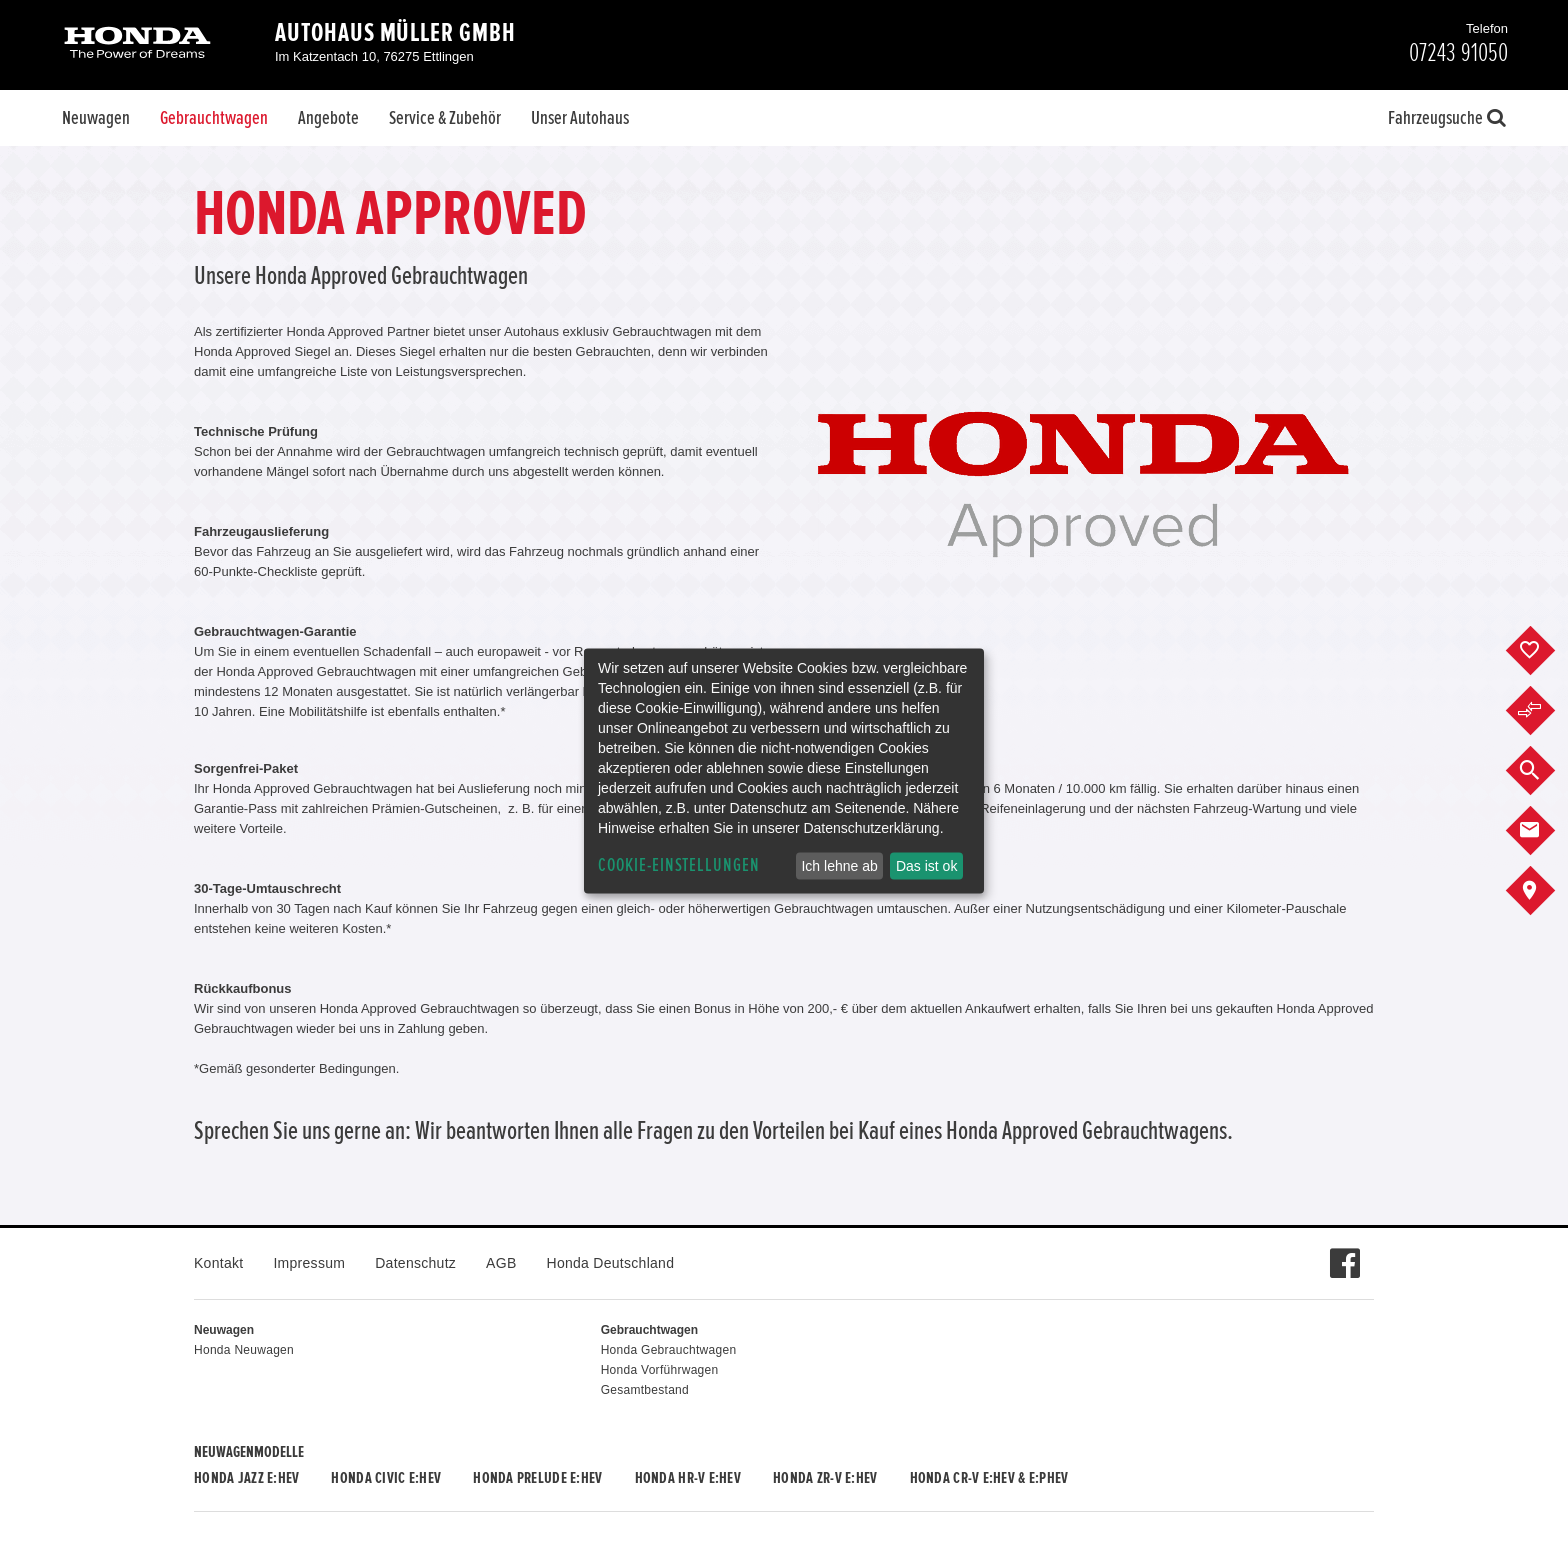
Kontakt (218, 1263)
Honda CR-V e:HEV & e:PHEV (989, 1478)
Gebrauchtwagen (214, 118)
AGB (501, 1263)
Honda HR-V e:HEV (688, 1478)
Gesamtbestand (645, 1390)
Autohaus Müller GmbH (395, 33)
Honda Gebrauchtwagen (669, 1350)
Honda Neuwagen (244, 1350)
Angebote (328, 118)
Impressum (309, 1263)
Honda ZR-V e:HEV (825, 1478)
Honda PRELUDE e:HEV (537, 1478)
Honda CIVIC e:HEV (386, 1478)
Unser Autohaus (580, 118)
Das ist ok (926, 866)
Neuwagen (96, 118)
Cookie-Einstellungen (679, 865)
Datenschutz (415, 1263)
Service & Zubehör (445, 118)
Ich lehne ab (839, 866)
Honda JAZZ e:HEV (246, 1478)
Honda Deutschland (611, 1263)
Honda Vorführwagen (660, 1370)
